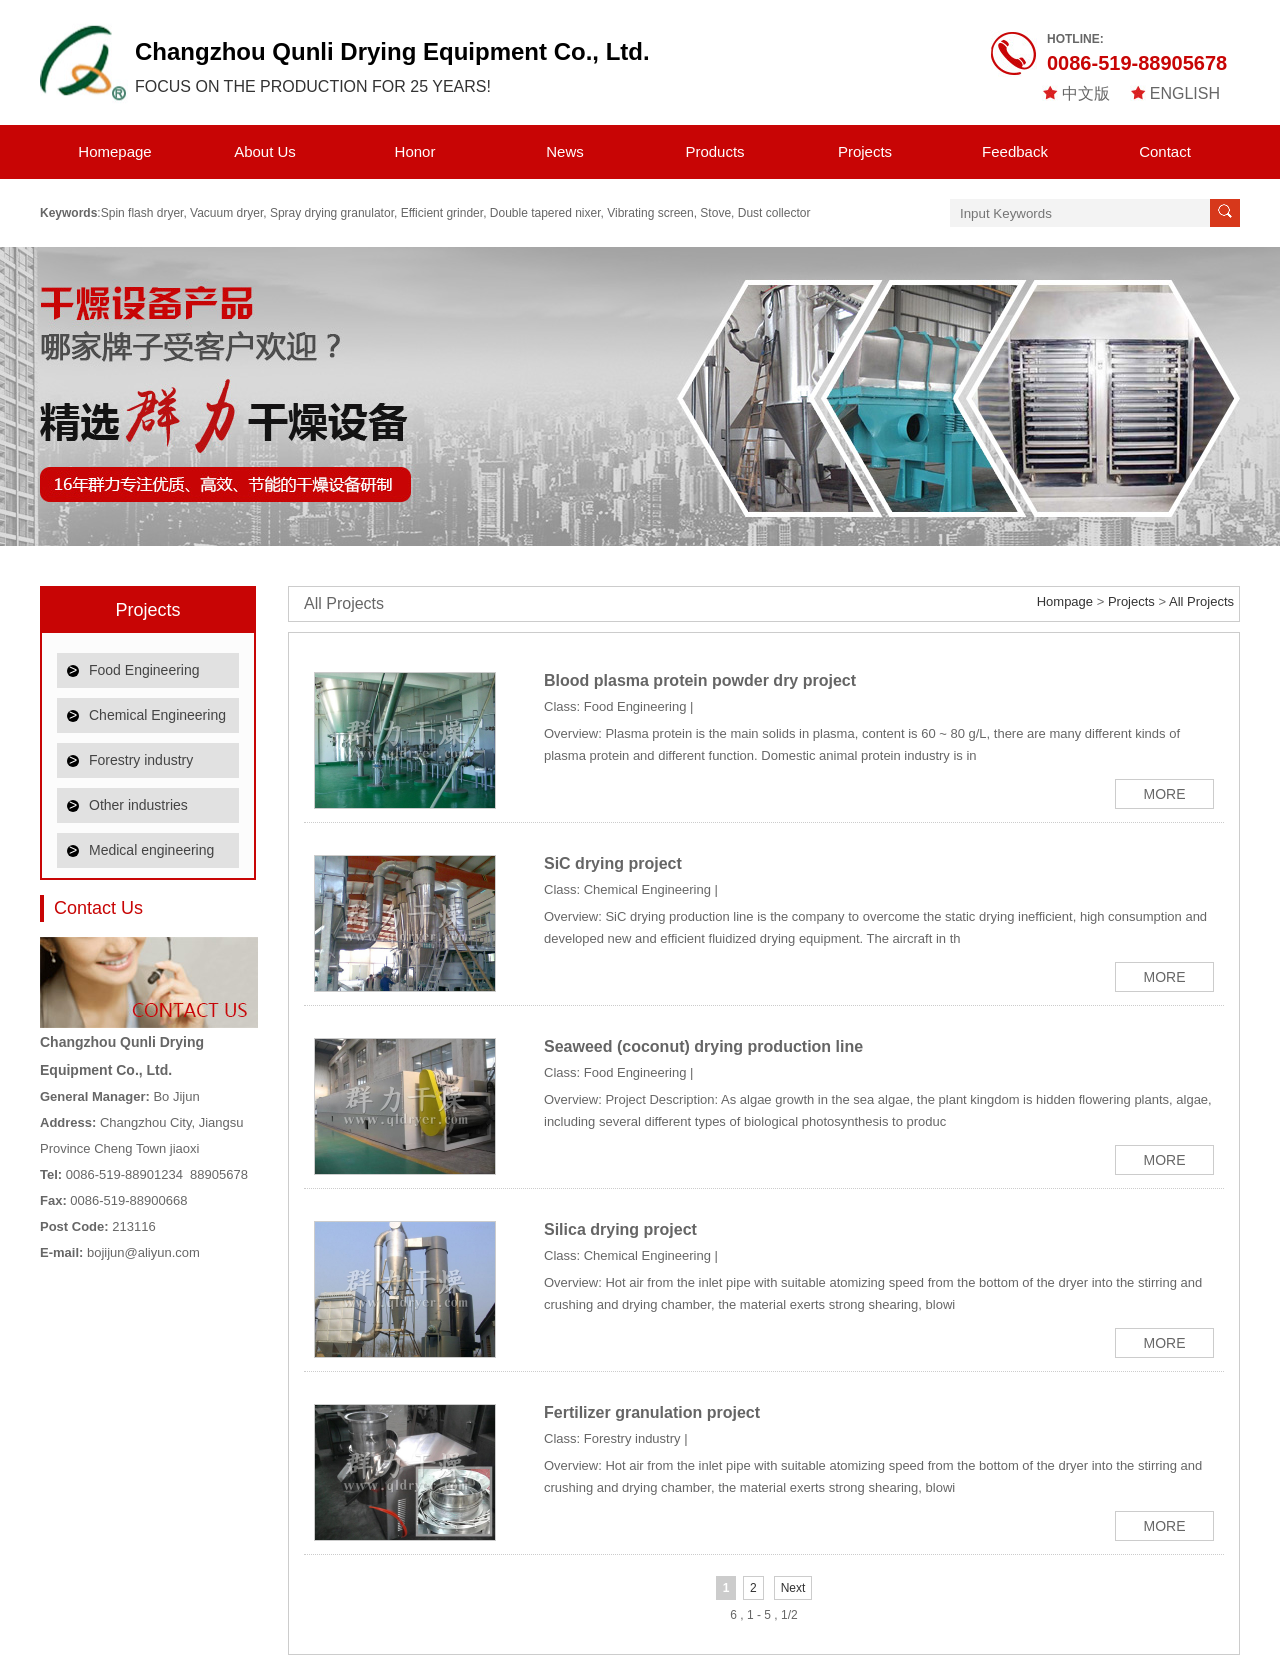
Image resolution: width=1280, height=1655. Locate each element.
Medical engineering (151, 850)
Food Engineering (144, 670)
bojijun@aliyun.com (143, 1252)
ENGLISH (1185, 93)
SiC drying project (613, 863)
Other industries (138, 805)
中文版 (1086, 93)
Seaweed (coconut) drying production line (703, 1046)
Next (793, 1588)
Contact (1165, 151)
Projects (865, 151)
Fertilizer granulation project (652, 1412)
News (565, 151)
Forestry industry (141, 760)
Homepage (114, 151)
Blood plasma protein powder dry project (700, 680)
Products (714, 151)
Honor (415, 151)
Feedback (1015, 151)
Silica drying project (620, 1229)
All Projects (344, 603)
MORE (1165, 794)
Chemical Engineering (157, 715)
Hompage (1065, 601)
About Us (265, 151)
